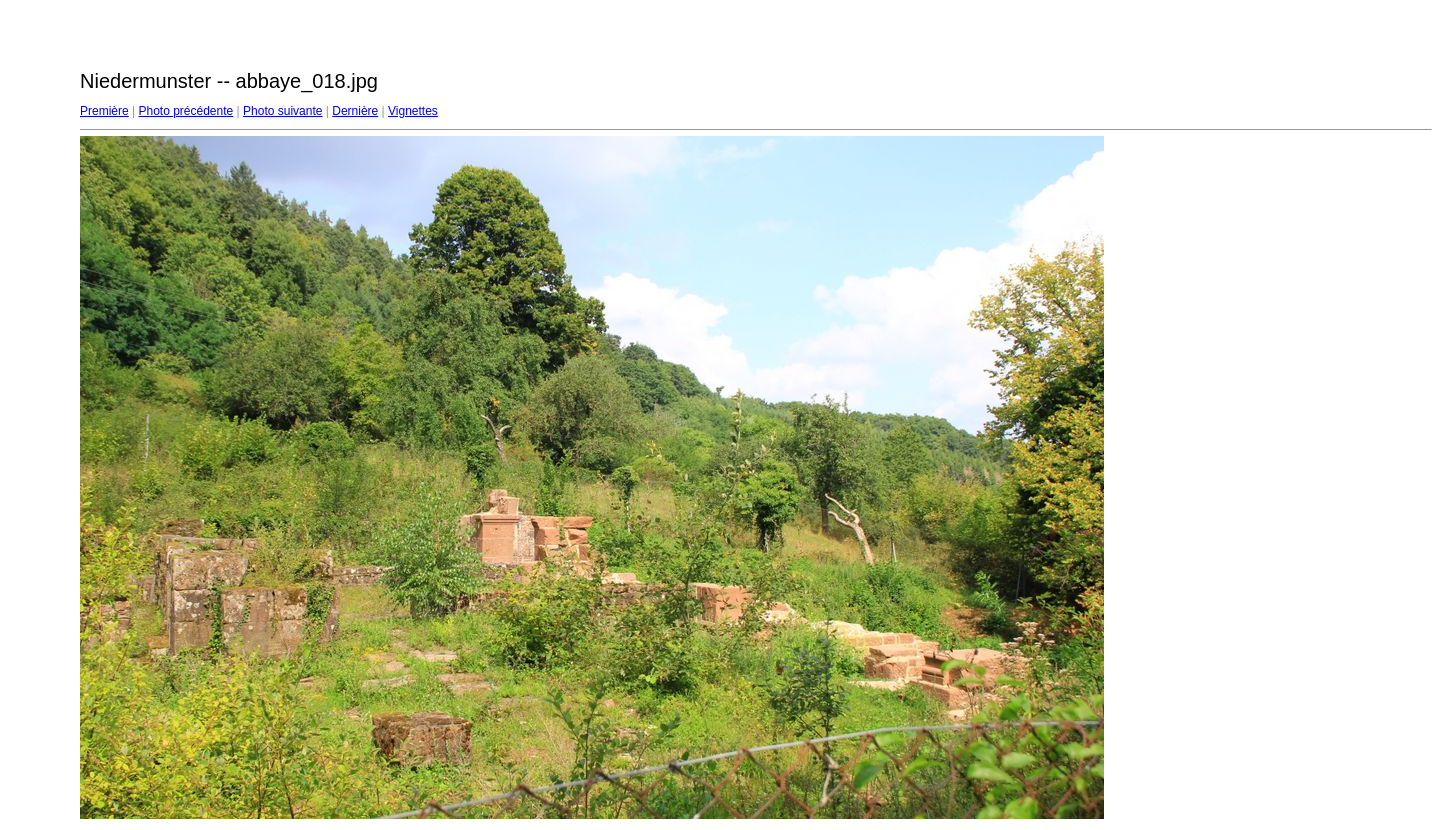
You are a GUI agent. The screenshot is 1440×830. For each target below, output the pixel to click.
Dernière (355, 111)
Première (104, 111)
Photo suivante (282, 111)
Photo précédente (185, 111)
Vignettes (413, 111)
